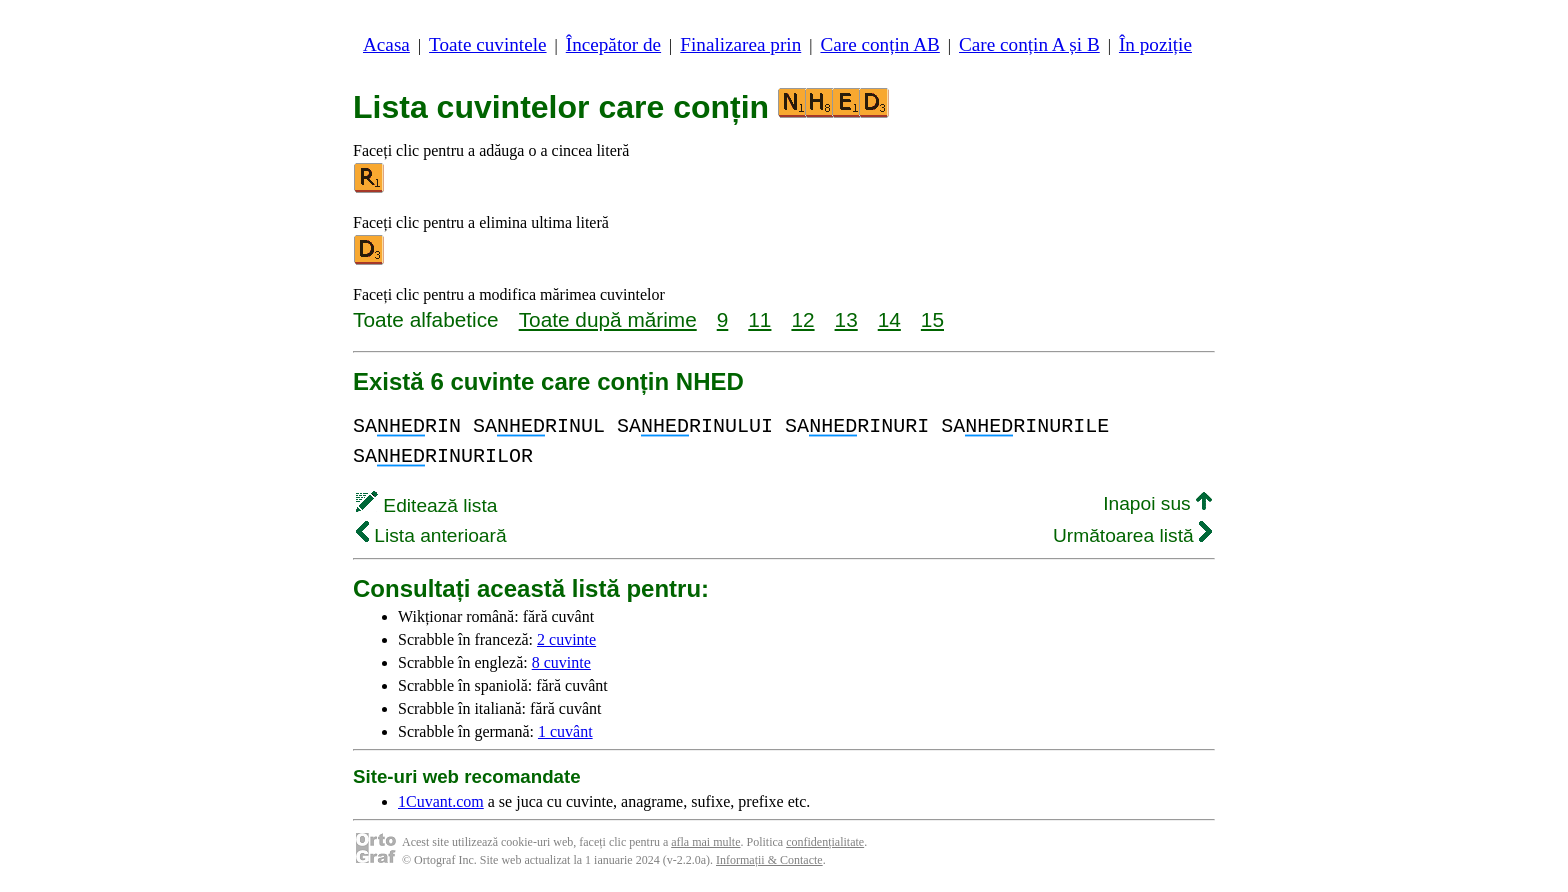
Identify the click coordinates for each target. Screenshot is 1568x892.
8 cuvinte (561, 662)
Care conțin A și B (1029, 44)
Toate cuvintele (487, 44)
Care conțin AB (879, 44)
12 (802, 319)
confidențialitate (825, 842)
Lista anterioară (431, 535)
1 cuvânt (565, 731)
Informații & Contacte (769, 860)
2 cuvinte (566, 639)
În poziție (1155, 44)
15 (932, 319)
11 (759, 319)
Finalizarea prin (740, 44)
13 (846, 319)
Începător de (613, 44)
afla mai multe (705, 842)
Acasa (386, 44)
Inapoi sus (1157, 503)
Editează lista (426, 505)
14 (889, 319)
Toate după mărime (608, 319)
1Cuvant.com (441, 801)
